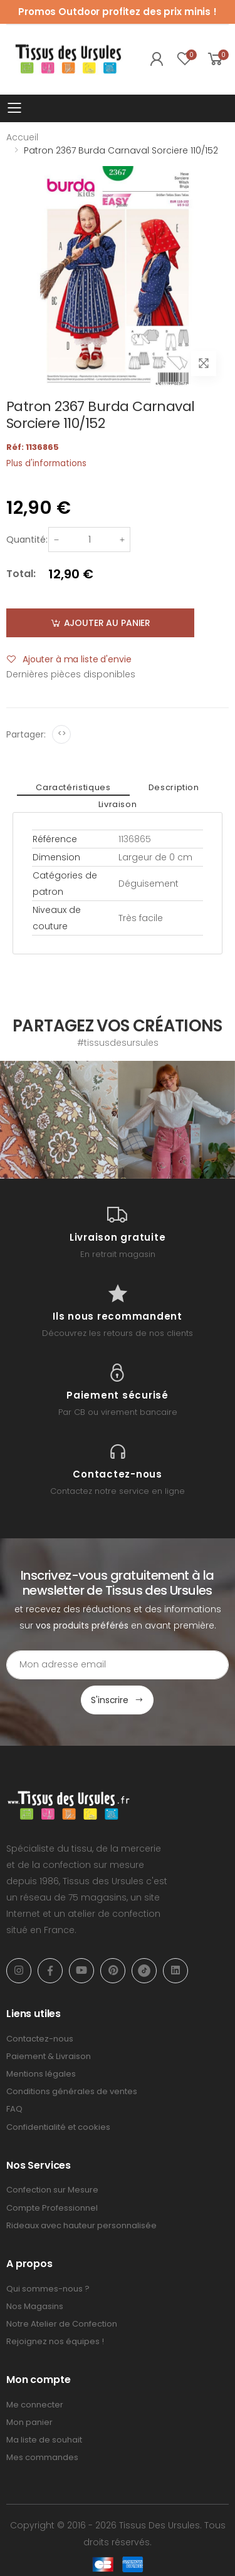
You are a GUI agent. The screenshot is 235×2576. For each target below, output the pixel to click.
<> (62, 733)
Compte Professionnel (52, 2208)
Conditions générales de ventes (71, 2091)
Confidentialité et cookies (58, 2127)
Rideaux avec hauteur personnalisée (81, 2225)
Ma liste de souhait (44, 2440)
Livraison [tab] (117, 804)
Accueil (22, 137)
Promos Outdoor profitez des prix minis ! (117, 11)
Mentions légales (41, 2074)
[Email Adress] (117, 1664)
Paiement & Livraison (48, 2056)
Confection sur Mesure (52, 2190)
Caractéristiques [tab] (73, 787)
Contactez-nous (39, 2039)
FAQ (14, 2109)
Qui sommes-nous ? (48, 2289)
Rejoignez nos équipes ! (55, 2341)
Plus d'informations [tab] (46, 463)
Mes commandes (42, 2457)
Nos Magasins (34, 2306)
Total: (21, 573)
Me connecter (34, 2405)
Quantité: (27, 539)
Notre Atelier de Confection (61, 2324)
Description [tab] (174, 787)
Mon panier (29, 2422)
